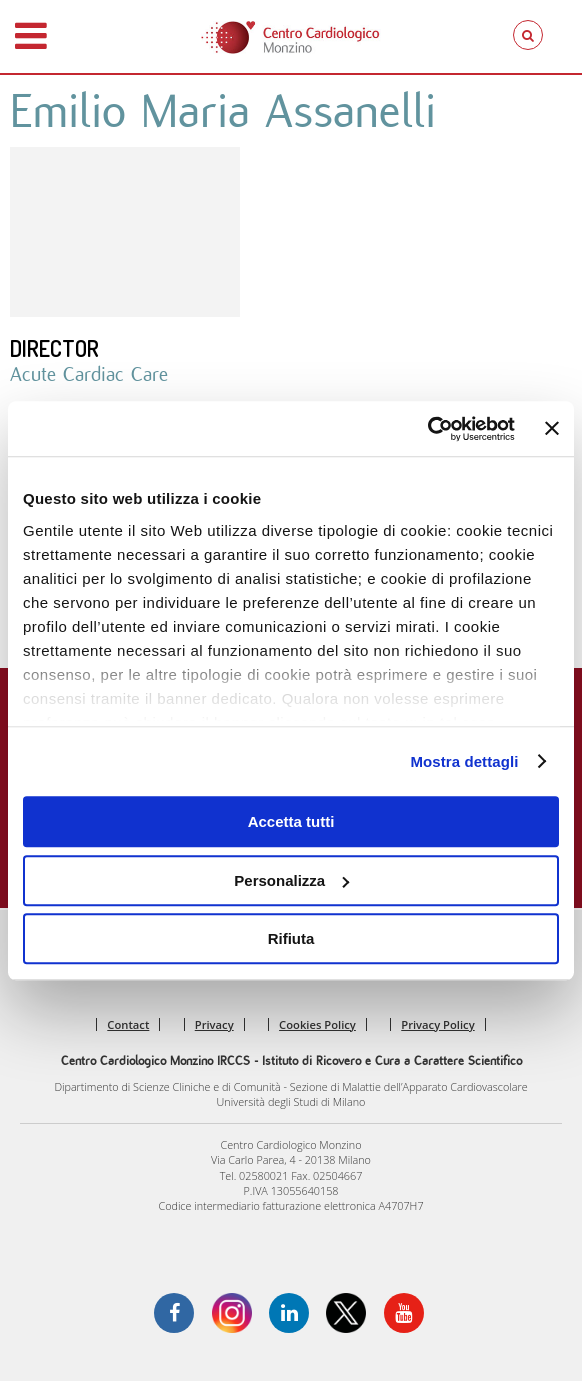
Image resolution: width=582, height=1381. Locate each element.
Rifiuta (291, 938)
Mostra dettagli (464, 761)
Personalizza (291, 880)
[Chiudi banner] (552, 429)
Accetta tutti (291, 821)
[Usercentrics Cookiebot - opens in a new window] (427, 429)
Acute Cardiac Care (89, 374)
